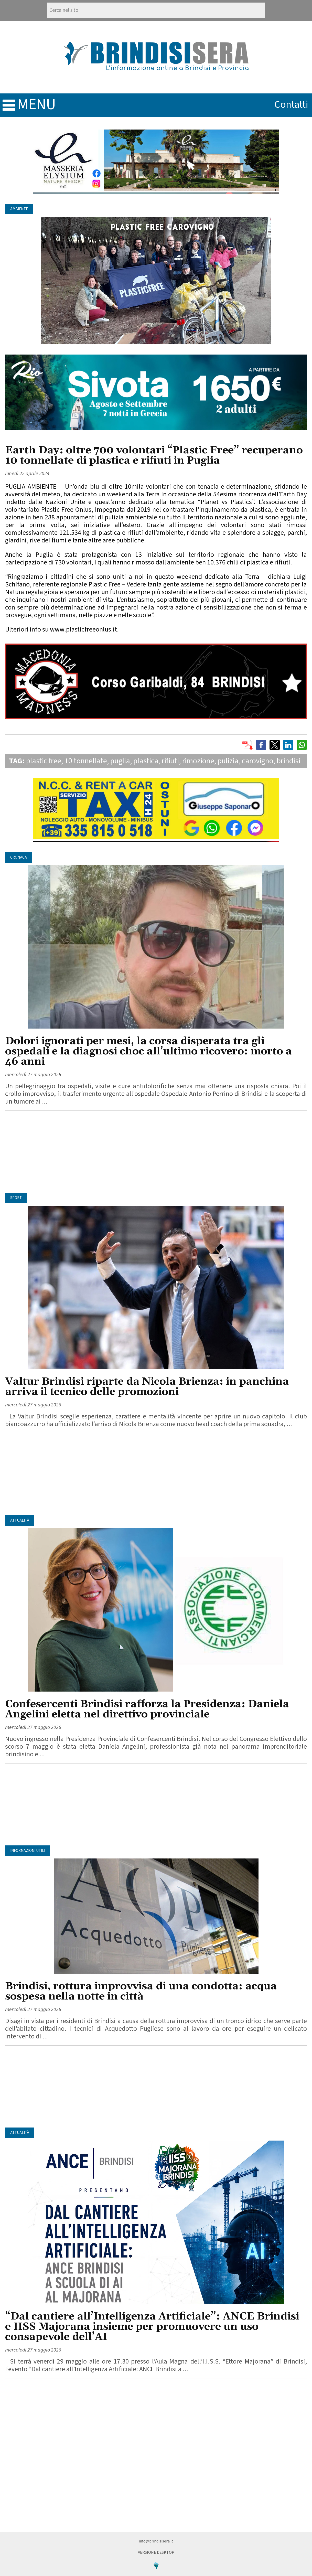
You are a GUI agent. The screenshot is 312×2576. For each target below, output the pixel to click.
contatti (291, 104)
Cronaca (18, 857)
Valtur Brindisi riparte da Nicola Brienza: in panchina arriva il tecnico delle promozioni (147, 1386)
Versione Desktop (156, 2552)
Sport (16, 1198)
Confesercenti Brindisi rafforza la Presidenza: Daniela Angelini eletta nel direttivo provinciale (147, 1709)
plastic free (43, 760)
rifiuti (170, 760)
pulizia (228, 760)
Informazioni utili (27, 1850)
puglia (120, 760)
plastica (145, 760)
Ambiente (19, 209)
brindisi (288, 760)
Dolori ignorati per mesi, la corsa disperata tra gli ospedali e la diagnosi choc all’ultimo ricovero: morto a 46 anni (148, 1051)
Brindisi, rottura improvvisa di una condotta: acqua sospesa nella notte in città (141, 1991)
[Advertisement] (156, 1152)
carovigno (257, 760)
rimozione (198, 760)
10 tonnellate (85, 760)
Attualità (19, 1520)
